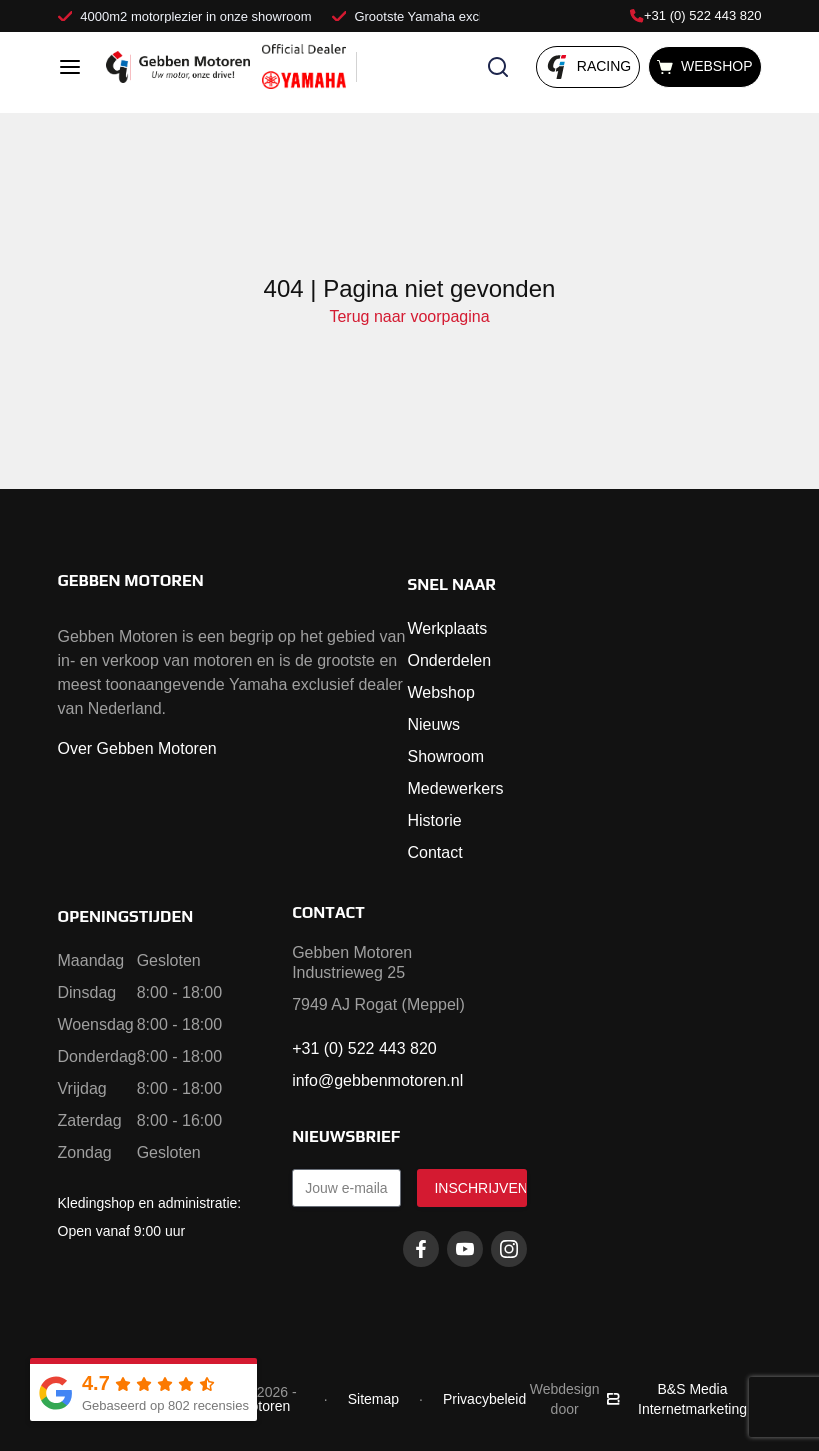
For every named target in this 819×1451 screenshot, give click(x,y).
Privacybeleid (484, 1399)
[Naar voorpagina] (178, 67)
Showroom (446, 756)
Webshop (441, 692)
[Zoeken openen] (498, 67)
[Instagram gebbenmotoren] (509, 1249)
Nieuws (434, 724)
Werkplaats (448, 628)
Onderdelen (450, 660)
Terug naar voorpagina (409, 316)
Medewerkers (456, 788)
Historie (435, 820)
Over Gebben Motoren (137, 748)
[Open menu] (70, 67)
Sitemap (373, 1399)
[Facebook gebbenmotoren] (421, 1249)
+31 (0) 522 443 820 (695, 15)
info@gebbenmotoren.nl (377, 1080)
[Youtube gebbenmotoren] (465, 1249)
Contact (435, 852)
